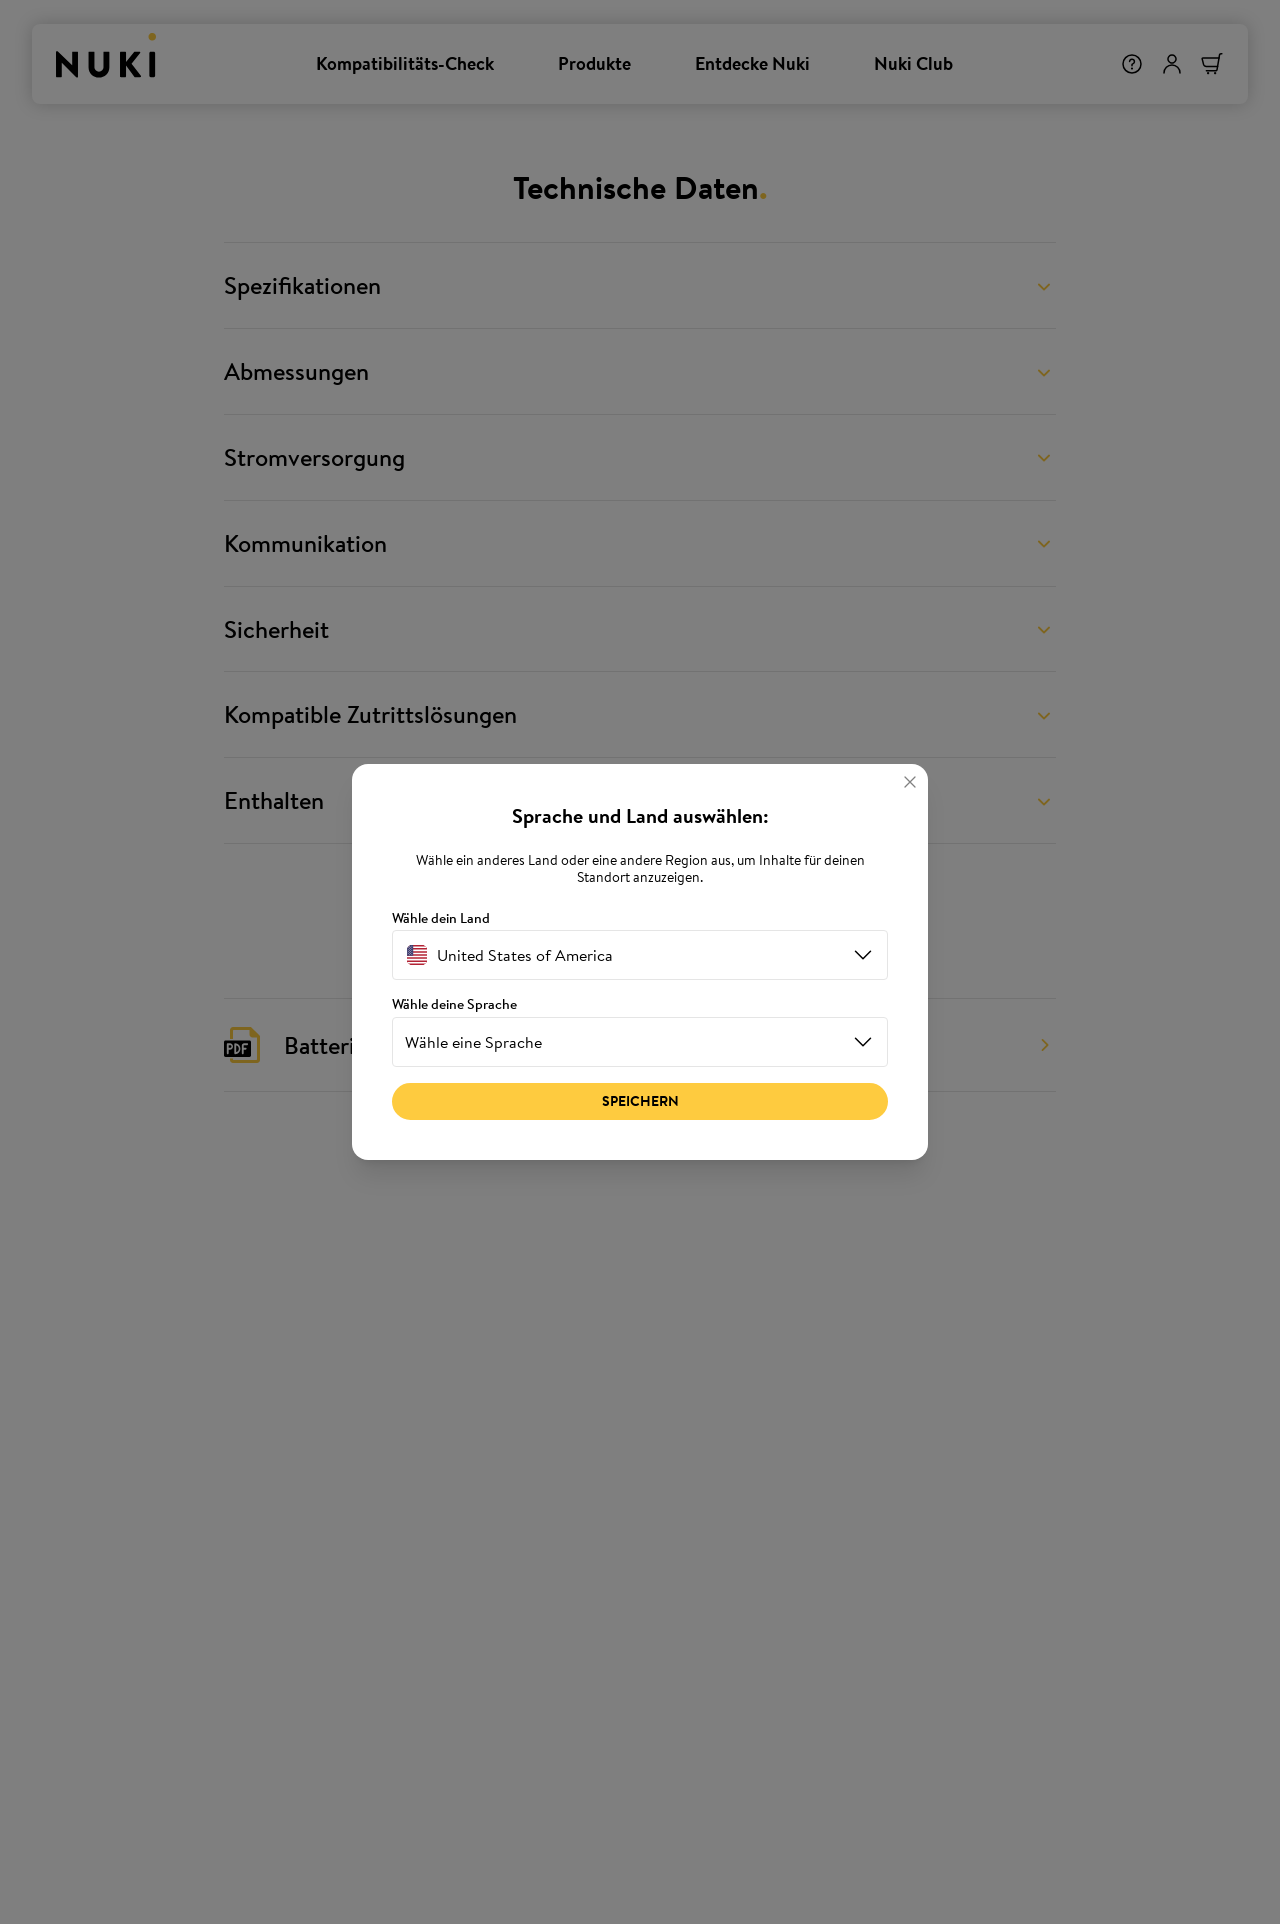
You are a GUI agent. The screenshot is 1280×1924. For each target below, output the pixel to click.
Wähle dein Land (441, 918)
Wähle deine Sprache (454, 1004)
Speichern (640, 1101)
